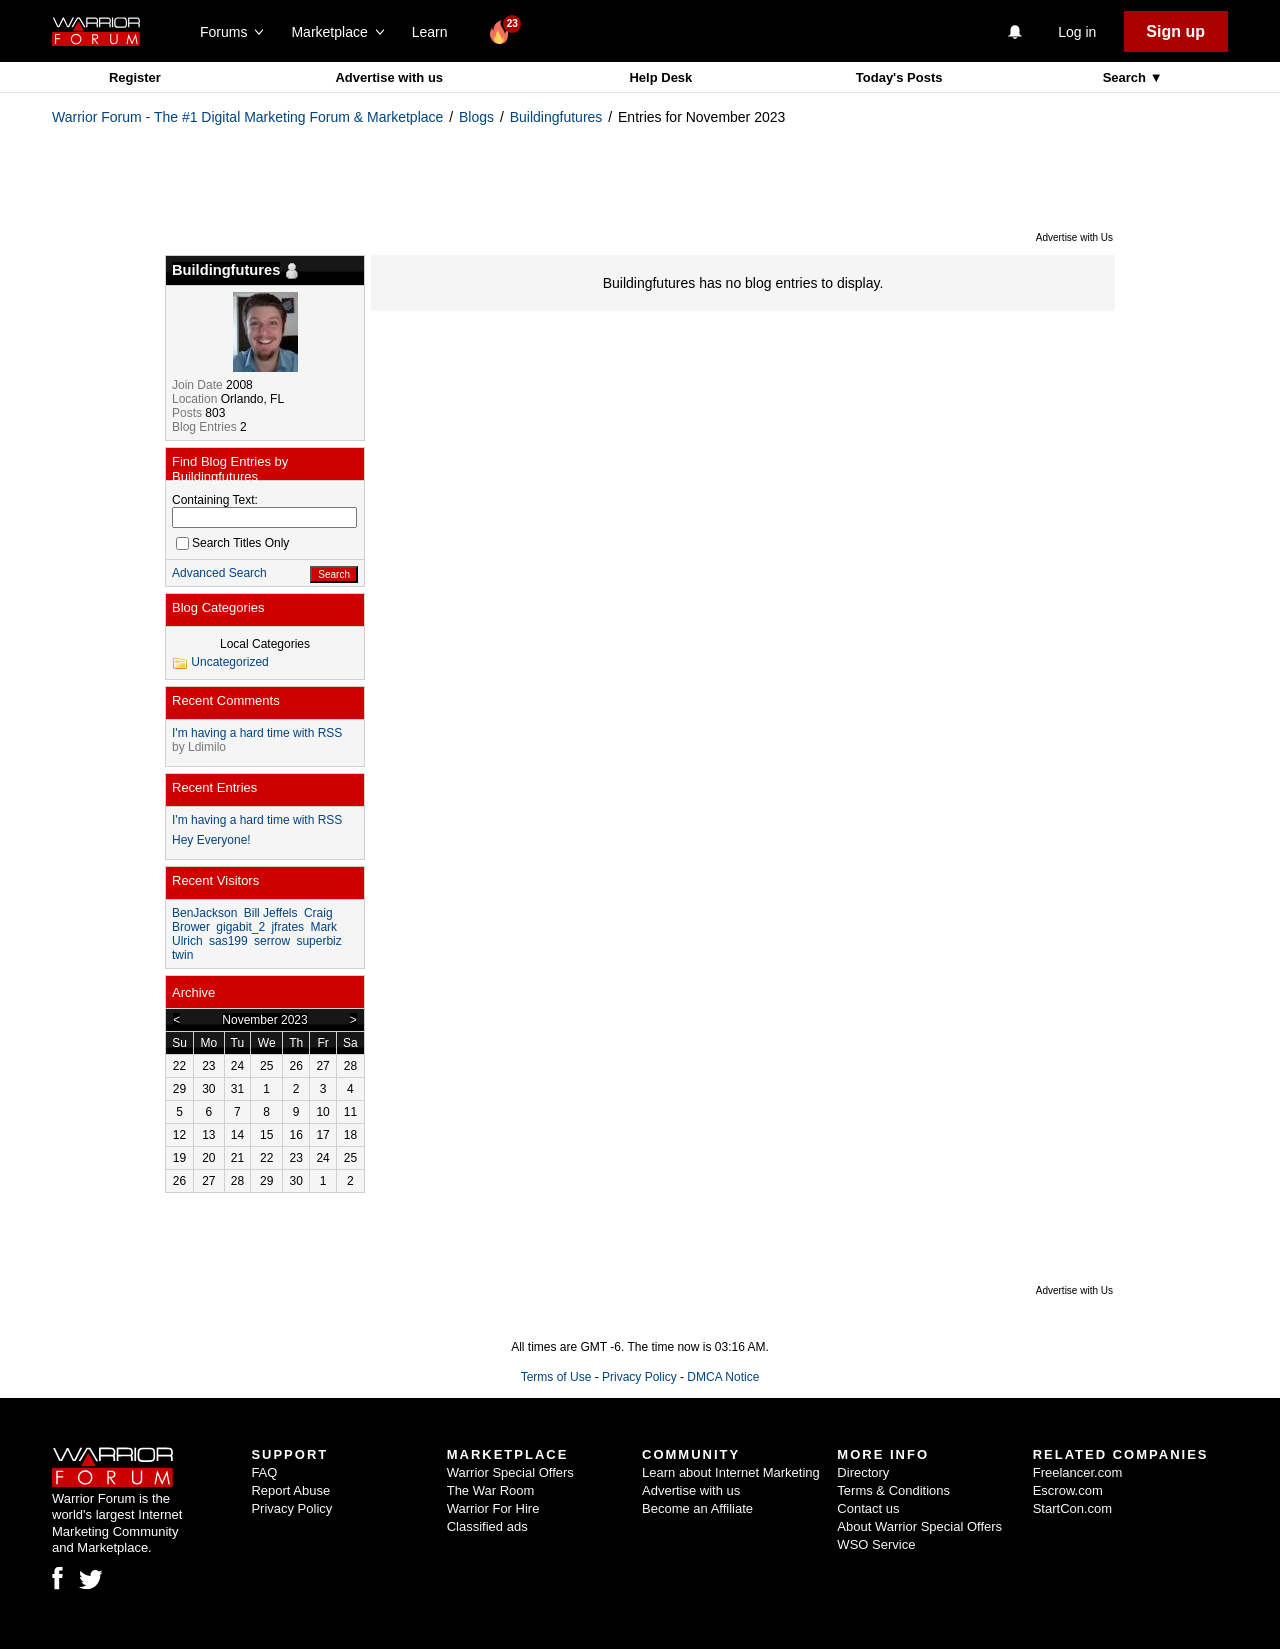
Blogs (476, 117)
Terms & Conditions (893, 1490)
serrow (272, 941)
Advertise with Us (1074, 237)
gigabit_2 (240, 927)
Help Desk (660, 77)
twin (182, 955)
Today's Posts (899, 77)
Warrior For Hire (493, 1508)
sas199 (228, 941)
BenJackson (204, 913)
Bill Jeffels (271, 913)
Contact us (868, 1508)
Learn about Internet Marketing (731, 1472)
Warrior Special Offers (510, 1472)
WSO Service (876, 1544)
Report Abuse (290, 1490)
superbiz (318, 941)
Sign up (1175, 31)
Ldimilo (207, 747)
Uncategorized (229, 662)
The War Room (491, 1490)
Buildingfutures (556, 117)
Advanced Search (219, 573)
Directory (863, 1472)
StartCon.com (1072, 1508)
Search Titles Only (232, 543)
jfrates (287, 927)
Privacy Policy (639, 1377)
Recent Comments (226, 700)
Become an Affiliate (697, 1508)
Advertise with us (389, 77)
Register (135, 77)
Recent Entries (214, 787)
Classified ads (487, 1526)
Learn (435, 32)
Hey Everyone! (211, 840)
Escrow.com (1068, 1490)
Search (1126, 77)
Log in (1077, 32)
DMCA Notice (723, 1377)
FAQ (264, 1472)
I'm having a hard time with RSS (257, 733)
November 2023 (264, 1020)
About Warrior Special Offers (919, 1526)
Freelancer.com (1078, 1472)
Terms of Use (556, 1377)
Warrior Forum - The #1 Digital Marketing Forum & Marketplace (247, 117)
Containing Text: (215, 500)
